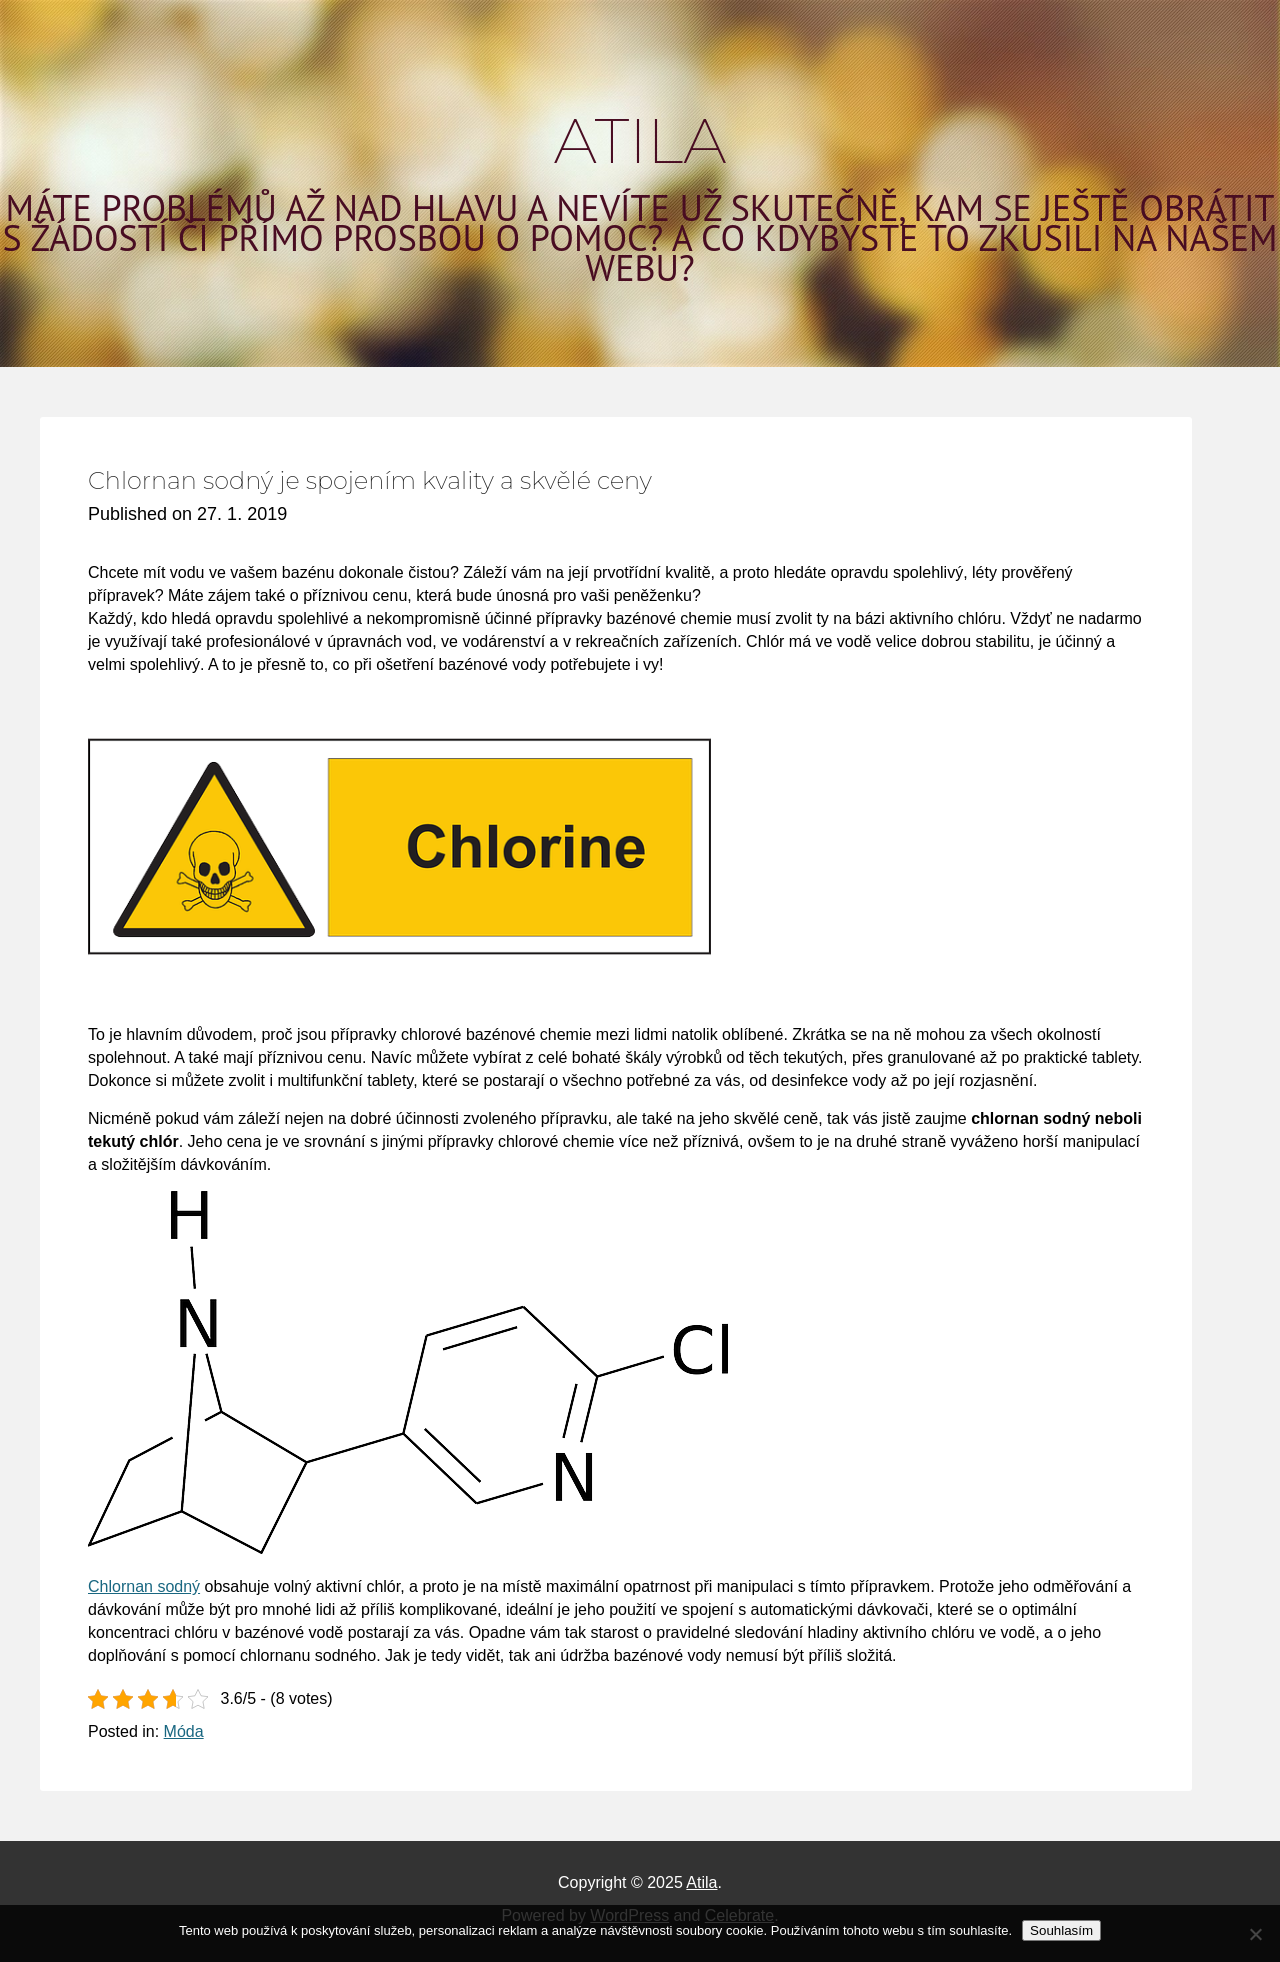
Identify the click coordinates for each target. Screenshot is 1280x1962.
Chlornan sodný (144, 1586)
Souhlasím (1061, 1930)
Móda (184, 1731)
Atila (640, 141)
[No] (1255, 1934)
